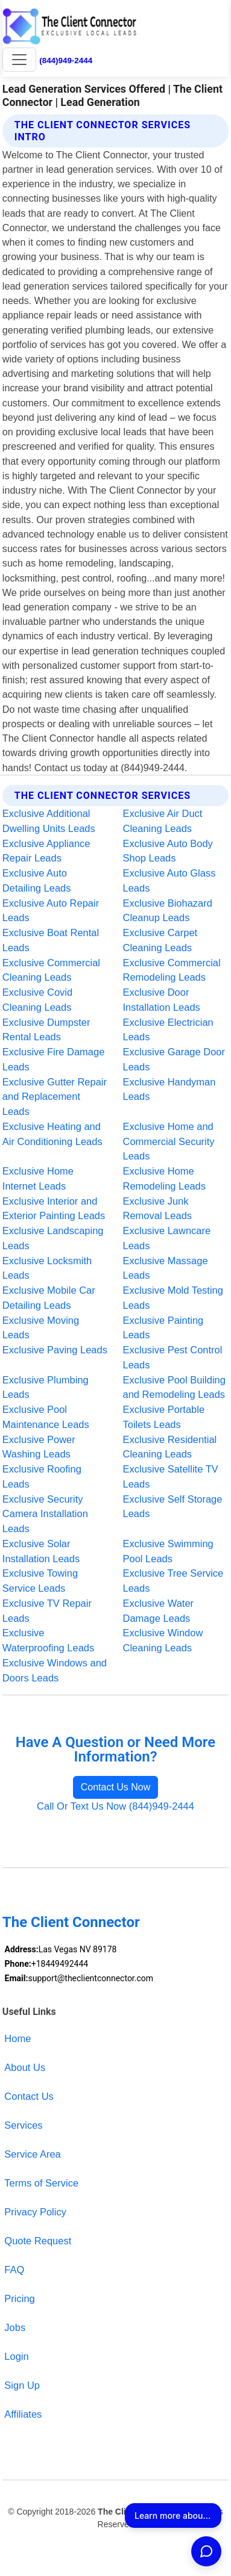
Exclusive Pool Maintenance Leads (45, 1417)
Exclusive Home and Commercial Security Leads (169, 1141)
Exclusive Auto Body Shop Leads (168, 851)
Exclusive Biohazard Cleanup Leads (167, 910)
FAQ (14, 2269)
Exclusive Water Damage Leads (158, 1611)
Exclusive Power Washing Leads (38, 1447)
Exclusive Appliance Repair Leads (46, 851)
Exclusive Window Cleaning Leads (163, 1640)
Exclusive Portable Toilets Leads (164, 1417)
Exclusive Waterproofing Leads (48, 1640)
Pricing (19, 2298)
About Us (24, 2067)
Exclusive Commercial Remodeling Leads (172, 970)
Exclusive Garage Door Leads (174, 1059)
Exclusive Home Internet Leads (38, 1178)
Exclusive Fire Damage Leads (53, 1059)
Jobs (14, 2327)
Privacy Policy (35, 2211)
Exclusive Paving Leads (54, 1349)
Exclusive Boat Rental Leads (50, 940)
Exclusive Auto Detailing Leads (36, 880)
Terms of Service (41, 2182)
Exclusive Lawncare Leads (167, 1238)
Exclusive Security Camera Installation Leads (45, 1514)
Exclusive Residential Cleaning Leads (170, 1447)
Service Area (32, 2154)
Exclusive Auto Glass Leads (169, 880)
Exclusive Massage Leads (165, 1268)
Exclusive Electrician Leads (168, 1030)
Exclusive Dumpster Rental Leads (46, 1030)
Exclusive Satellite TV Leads (170, 1476)
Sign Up (22, 2385)
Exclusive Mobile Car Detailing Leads (48, 1298)
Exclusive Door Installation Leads (161, 1000)
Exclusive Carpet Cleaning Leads (160, 940)
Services (23, 2125)
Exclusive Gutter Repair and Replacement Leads (54, 1096)
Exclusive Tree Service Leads (173, 1581)
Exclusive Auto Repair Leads (50, 910)
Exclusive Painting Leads (163, 1328)
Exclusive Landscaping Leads (53, 1238)
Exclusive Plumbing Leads (45, 1387)
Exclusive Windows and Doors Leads (54, 1670)
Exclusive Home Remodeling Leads (164, 1178)
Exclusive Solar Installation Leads (41, 1551)
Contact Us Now (116, 1787)
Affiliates (23, 2414)
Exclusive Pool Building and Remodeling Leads (174, 1387)
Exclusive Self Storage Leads (173, 1506)
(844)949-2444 (65, 60)
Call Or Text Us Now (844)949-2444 (115, 1806)
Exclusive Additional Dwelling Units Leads (48, 821)
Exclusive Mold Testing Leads (173, 1298)
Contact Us (29, 2096)
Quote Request (37, 2240)
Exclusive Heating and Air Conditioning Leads (52, 1134)
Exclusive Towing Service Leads (40, 1581)
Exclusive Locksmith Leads (47, 1268)
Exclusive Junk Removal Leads (157, 1208)
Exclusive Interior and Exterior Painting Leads (53, 1208)
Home (17, 2038)
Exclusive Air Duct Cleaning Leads (163, 821)
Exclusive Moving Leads (40, 1328)
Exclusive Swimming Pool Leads (168, 1551)
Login (16, 2356)
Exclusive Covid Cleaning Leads (37, 1000)
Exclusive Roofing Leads (41, 1476)
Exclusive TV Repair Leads (47, 1611)
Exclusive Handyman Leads (169, 1089)
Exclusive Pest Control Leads (173, 1357)
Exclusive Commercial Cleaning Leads (51, 970)
